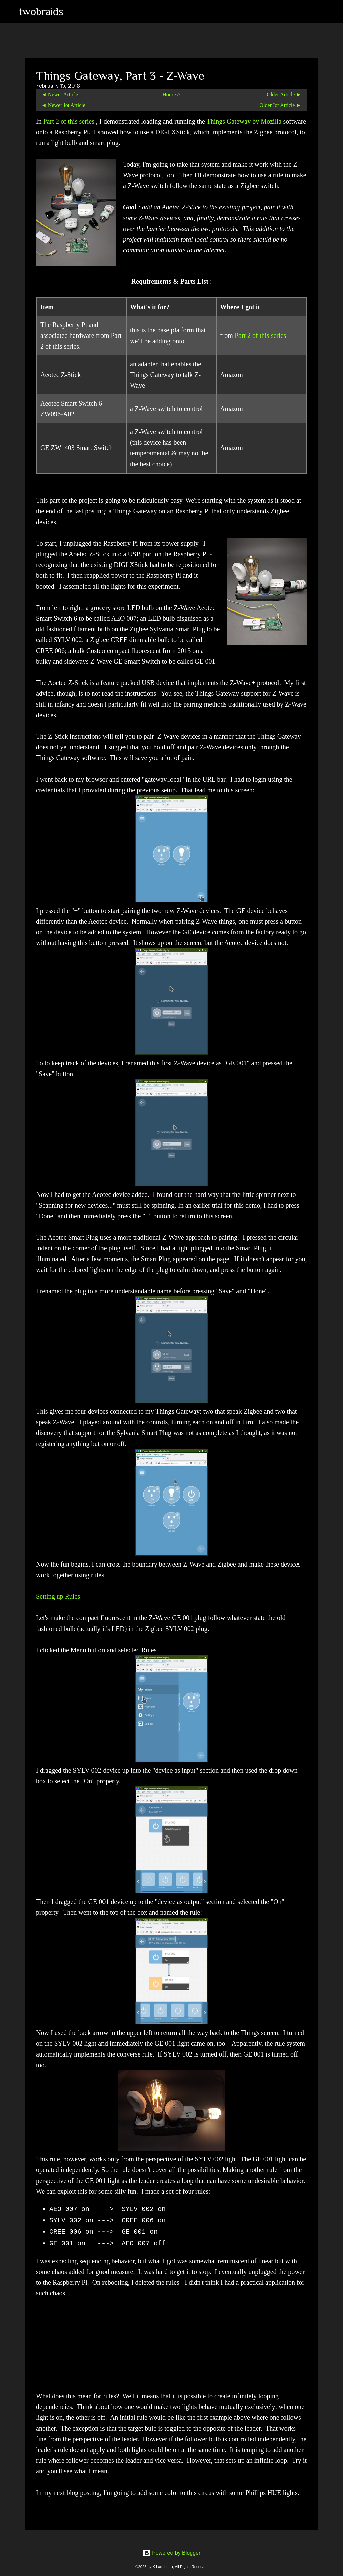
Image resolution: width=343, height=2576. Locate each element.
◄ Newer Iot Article (63, 105)
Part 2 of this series (69, 121)
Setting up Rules (58, 1596)
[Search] (73, 11)
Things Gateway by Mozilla (245, 121)
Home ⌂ (171, 94)
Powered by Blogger (172, 2553)
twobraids (41, 11)
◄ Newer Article (59, 94)
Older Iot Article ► (281, 105)
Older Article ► (284, 94)
